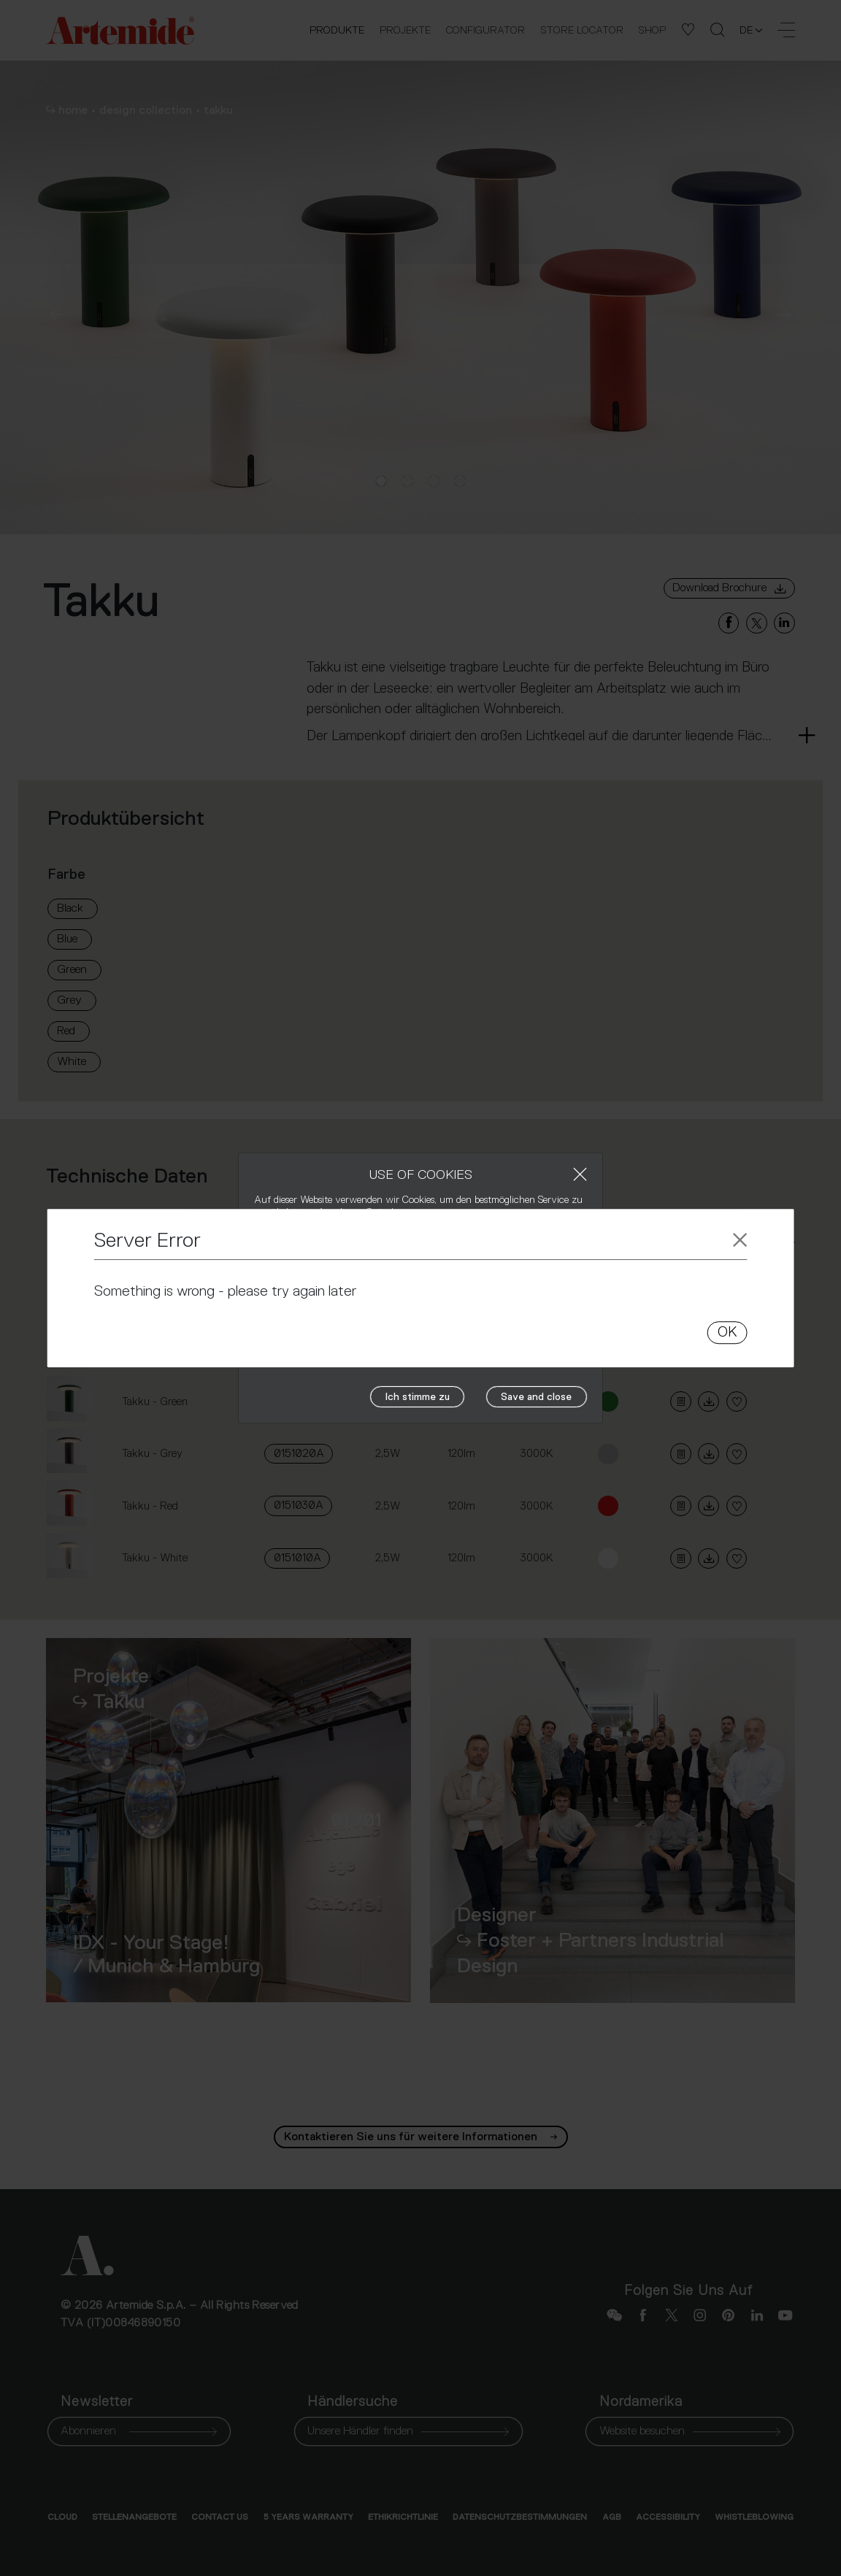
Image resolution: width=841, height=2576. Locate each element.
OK (727, 1331)
